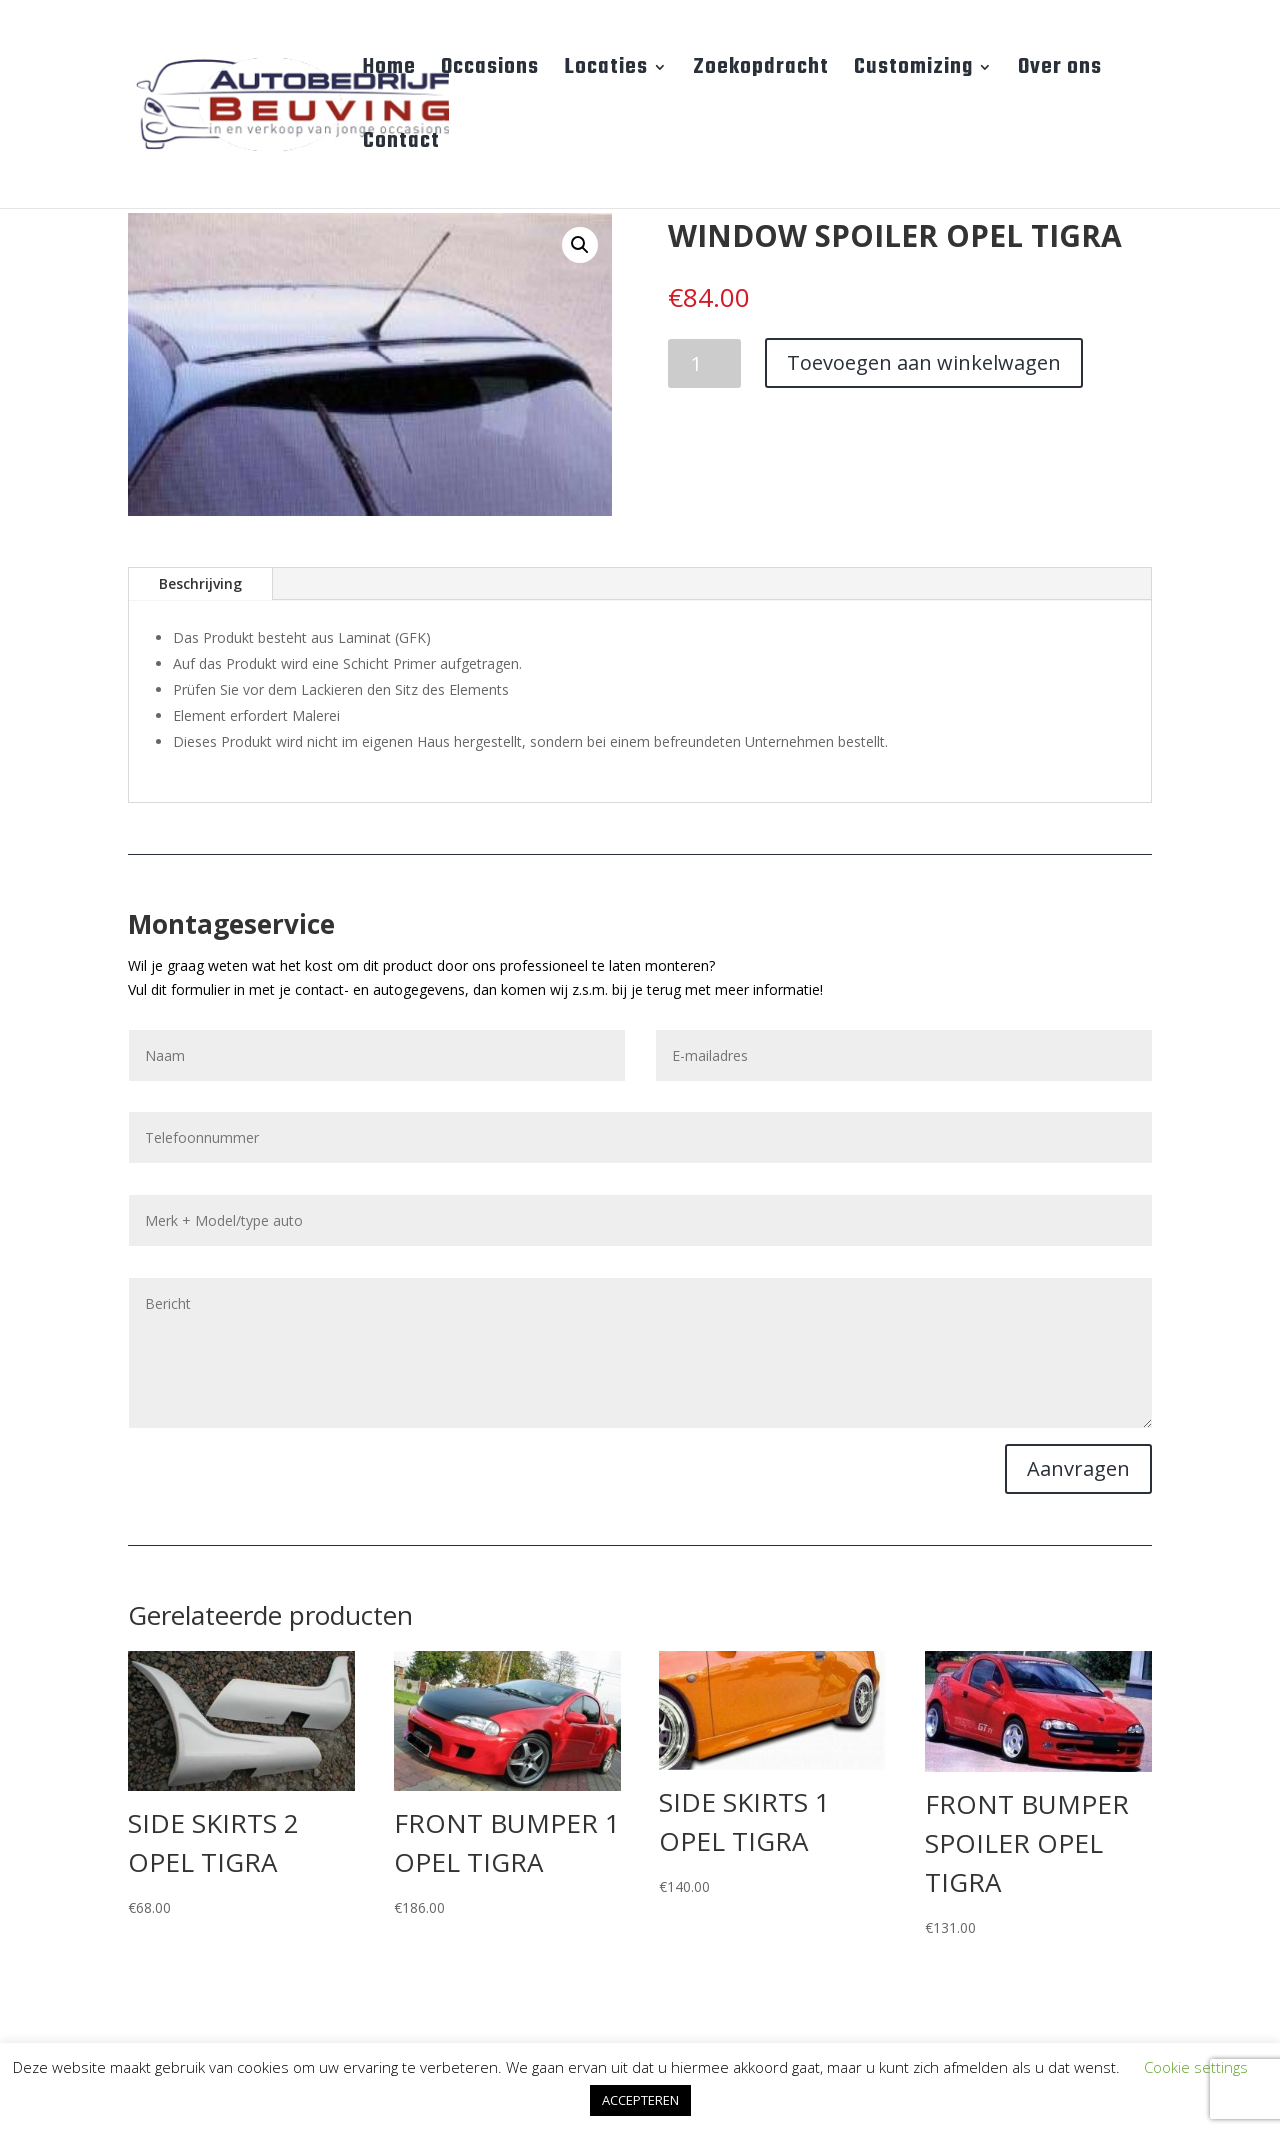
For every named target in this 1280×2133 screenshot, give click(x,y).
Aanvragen (1078, 1468)
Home (389, 72)
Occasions (490, 72)
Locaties (606, 72)
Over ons (1060, 72)
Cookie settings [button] (1196, 2067)
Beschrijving (200, 583)
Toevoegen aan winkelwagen (924, 362)
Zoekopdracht (761, 72)
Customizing (913, 72)
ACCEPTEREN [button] (640, 2100)
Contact (401, 146)
